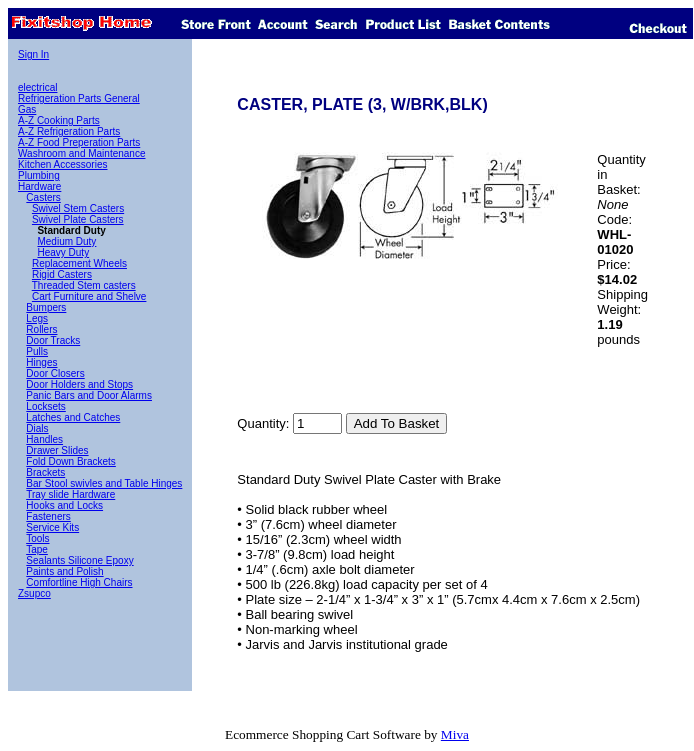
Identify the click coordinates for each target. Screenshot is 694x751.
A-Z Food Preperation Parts (79, 142)
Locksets (45, 406)
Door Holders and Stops (79, 384)
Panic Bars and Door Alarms (89, 395)
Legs (37, 318)
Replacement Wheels (79, 263)
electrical (37, 87)
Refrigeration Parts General (79, 98)
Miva (455, 734)
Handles (44, 439)
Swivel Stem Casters (78, 208)
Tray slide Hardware (70, 494)
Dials (37, 428)
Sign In (33, 54)
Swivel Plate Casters (78, 219)
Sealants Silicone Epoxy (79, 560)
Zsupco (34, 593)
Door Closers (55, 373)
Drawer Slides (57, 450)
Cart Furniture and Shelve (89, 296)
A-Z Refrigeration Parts (69, 131)
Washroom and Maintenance (81, 153)
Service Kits (52, 527)
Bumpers (46, 307)
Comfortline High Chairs (79, 582)
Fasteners (48, 516)
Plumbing (39, 175)
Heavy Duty (63, 252)
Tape (37, 549)
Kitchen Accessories (63, 164)
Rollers (41, 329)
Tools (37, 538)
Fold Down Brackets (70, 461)
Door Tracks (53, 340)
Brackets (45, 472)
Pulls (37, 351)
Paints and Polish (64, 571)
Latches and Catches (73, 417)
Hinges (41, 362)
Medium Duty (66, 241)
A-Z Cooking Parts (59, 120)
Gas (27, 109)
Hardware (39, 186)
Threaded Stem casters (84, 285)
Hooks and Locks (64, 505)
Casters (43, 197)
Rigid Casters (62, 274)
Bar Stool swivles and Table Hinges (104, 483)
